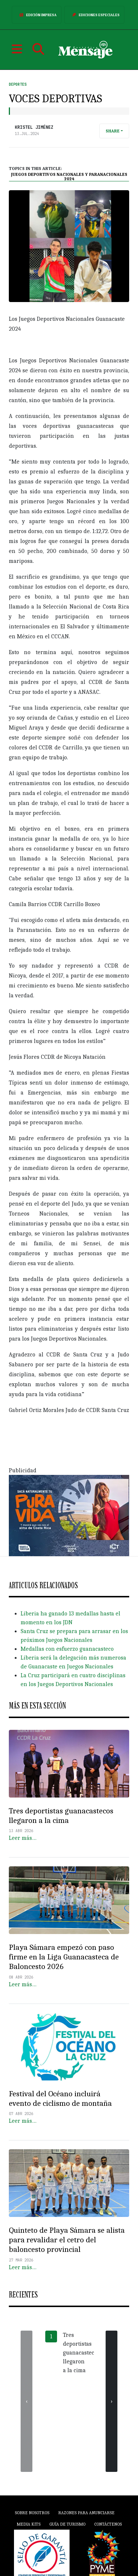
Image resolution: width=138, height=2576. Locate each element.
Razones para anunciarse (86, 2512)
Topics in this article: (35, 168)
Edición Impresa (37, 14)
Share (113, 131)
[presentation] (26, 2401)
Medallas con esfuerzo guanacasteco (67, 1649)
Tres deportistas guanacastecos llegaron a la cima (61, 1815)
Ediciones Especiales (94, 14)
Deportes (17, 84)
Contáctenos (108, 2524)
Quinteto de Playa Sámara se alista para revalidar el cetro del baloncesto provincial (67, 2240)
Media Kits (28, 2524)
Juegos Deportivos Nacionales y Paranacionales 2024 (69, 176)
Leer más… (22, 1838)
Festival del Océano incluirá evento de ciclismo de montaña (60, 2098)
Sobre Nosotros (32, 2512)
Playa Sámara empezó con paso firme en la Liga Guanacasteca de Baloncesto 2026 (64, 1957)
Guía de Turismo (67, 2524)
